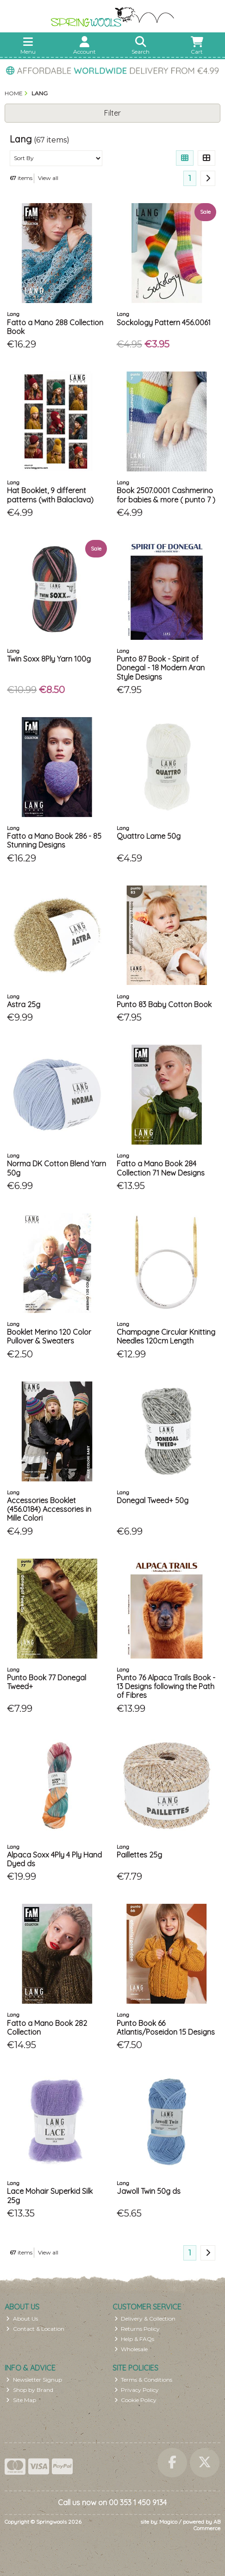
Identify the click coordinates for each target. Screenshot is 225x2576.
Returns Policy (137, 2328)
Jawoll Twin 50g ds (149, 2191)
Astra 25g (23, 1004)
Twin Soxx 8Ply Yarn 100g (49, 658)
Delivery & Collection (145, 2318)
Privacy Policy (136, 2389)
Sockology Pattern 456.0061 (164, 322)
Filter (112, 113)
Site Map (21, 2399)
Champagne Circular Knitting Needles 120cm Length (166, 1336)
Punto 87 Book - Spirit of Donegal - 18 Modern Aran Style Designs (161, 667)
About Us (22, 2318)
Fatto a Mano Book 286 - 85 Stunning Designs (54, 840)
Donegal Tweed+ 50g (152, 1500)
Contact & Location (35, 2328)
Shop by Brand (29, 2389)
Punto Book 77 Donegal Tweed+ (46, 1682)
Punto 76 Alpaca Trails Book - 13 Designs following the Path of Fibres (166, 1686)
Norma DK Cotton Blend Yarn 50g (56, 1168)
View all (48, 177)
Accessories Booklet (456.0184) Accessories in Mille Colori (49, 1509)
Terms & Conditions (143, 2379)
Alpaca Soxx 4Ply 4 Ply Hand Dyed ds (54, 1859)
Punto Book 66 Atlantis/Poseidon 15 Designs (166, 2028)
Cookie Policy (135, 2399)
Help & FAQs (134, 2338)
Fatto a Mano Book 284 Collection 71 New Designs (161, 1168)
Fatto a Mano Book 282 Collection (47, 2028)
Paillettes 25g (139, 1854)
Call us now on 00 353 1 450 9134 (112, 2502)
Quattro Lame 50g (149, 836)
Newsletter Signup (34, 2379)
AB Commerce (207, 2525)
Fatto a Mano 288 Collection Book (55, 327)
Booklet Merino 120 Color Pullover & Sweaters (49, 1336)
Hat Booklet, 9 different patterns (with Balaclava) (50, 495)
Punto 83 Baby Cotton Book (164, 1004)
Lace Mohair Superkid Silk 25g (50, 2195)
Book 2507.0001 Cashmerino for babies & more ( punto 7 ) (166, 495)
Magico (168, 2521)
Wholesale (131, 2349)
